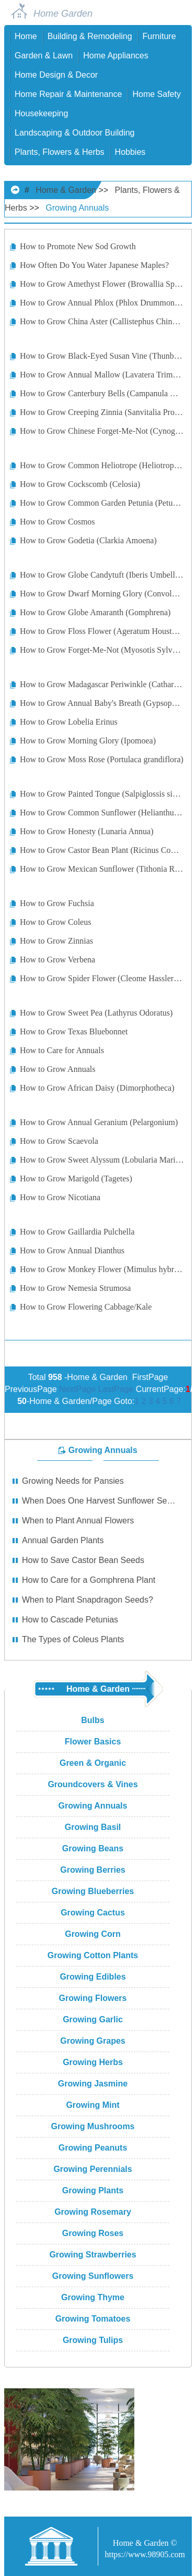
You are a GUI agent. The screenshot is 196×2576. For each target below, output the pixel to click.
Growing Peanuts (93, 2147)
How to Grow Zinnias (56, 940)
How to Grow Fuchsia (57, 903)
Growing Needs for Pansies (73, 1480)
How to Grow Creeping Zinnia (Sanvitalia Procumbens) (102, 412)
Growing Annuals (77, 207)
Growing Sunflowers (93, 2276)
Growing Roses (92, 2233)
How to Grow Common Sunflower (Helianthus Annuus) (102, 812)
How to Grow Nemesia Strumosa (75, 1288)
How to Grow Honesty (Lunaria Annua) (87, 831)
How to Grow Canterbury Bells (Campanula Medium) (102, 393)
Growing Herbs (93, 2062)
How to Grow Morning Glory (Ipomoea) (88, 740)
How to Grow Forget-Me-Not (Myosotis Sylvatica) (102, 649)
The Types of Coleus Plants (73, 1639)
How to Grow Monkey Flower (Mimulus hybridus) (102, 1269)
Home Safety (156, 94)
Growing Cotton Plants (93, 1955)
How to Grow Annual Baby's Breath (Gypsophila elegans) (102, 703)
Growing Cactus (93, 1912)
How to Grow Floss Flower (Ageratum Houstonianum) (102, 631)
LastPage (116, 1389)
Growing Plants (92, 2190)
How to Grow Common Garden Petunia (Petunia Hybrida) (102, 502)
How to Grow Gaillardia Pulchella (77, 1231)
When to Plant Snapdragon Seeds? (87, 1599)
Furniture (159, 36)
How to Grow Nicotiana (60, 1197)
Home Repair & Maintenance (68, 94)
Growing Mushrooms (93, 2126)
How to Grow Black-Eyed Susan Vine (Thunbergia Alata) (102, 355)
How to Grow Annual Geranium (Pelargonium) (99, 1122)
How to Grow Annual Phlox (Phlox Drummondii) (102, 302)
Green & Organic (93, 1763)
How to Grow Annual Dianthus (72, 1250)
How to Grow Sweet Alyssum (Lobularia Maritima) (102, 1159)
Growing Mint (92, 2105)
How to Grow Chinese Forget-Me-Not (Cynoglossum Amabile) (102, 430)
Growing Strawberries (92, 2254)
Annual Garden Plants (63, 1540)
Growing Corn (93, 1934)
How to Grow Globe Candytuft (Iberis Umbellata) (102, 574)
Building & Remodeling (90, 36)
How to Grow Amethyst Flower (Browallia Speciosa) (102, 283)
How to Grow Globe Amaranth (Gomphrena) (95, 612)
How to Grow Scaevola (59, 1141)
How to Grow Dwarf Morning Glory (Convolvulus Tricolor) (102, 593)
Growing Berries (92, 1869)
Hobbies (130, 152)
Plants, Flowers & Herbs (60, 152)
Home (26, 36)
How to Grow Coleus (55, 922)
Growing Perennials (92, 2169)
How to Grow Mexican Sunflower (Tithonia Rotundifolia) (102, 868)
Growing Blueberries (93, 1891)
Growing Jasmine (93, 2083)
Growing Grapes (92, 2040)
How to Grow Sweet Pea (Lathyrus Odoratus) (96, 1012)
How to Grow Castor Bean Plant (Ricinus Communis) (102, 850)
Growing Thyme (92, 2297)
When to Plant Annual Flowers (78, 1520)
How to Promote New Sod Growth (78, 246)
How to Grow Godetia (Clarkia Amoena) (88, 540)
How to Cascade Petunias (70, 1619)
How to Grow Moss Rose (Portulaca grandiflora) (101, 759)
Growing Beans (92, 1848)
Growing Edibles (92, 1976)
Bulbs (92, 1720)
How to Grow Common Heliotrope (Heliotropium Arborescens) (102, 465)
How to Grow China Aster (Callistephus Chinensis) (102, 321)
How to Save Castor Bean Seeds (83, 1560)
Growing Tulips (93, 2340)
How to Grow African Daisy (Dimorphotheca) (97, 1087)
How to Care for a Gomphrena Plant (88, 1580)
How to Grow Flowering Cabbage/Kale (86, 1306)
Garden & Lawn (44, 55)
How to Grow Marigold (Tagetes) (76, 1178)
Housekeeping (41, 113)
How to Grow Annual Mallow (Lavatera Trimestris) (102, 374)
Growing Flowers (93, 1998)
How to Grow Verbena (57, 959)
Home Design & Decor (56, 74)
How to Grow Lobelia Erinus (69, 721)
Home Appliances (115, 55)
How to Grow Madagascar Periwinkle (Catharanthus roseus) (102, 684)
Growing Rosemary (92, 2211)
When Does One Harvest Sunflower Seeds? (99, 1500)
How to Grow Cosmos (57, 521)
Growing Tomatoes (93, 2318)
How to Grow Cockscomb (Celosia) (80, 484)
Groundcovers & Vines (92, 1784)
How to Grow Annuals (57, 1069)
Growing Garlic (93, 2019)
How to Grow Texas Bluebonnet (74, 1031)
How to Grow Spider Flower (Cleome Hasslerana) (102, 978)
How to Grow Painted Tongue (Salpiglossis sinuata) (102, 793)
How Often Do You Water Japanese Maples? (94, 265)
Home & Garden (66, 190)
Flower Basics (93, 1741)
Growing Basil (93, 1827)
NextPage (77, 1389)
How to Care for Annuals (62, 1050)
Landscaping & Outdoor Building (75, 132)
